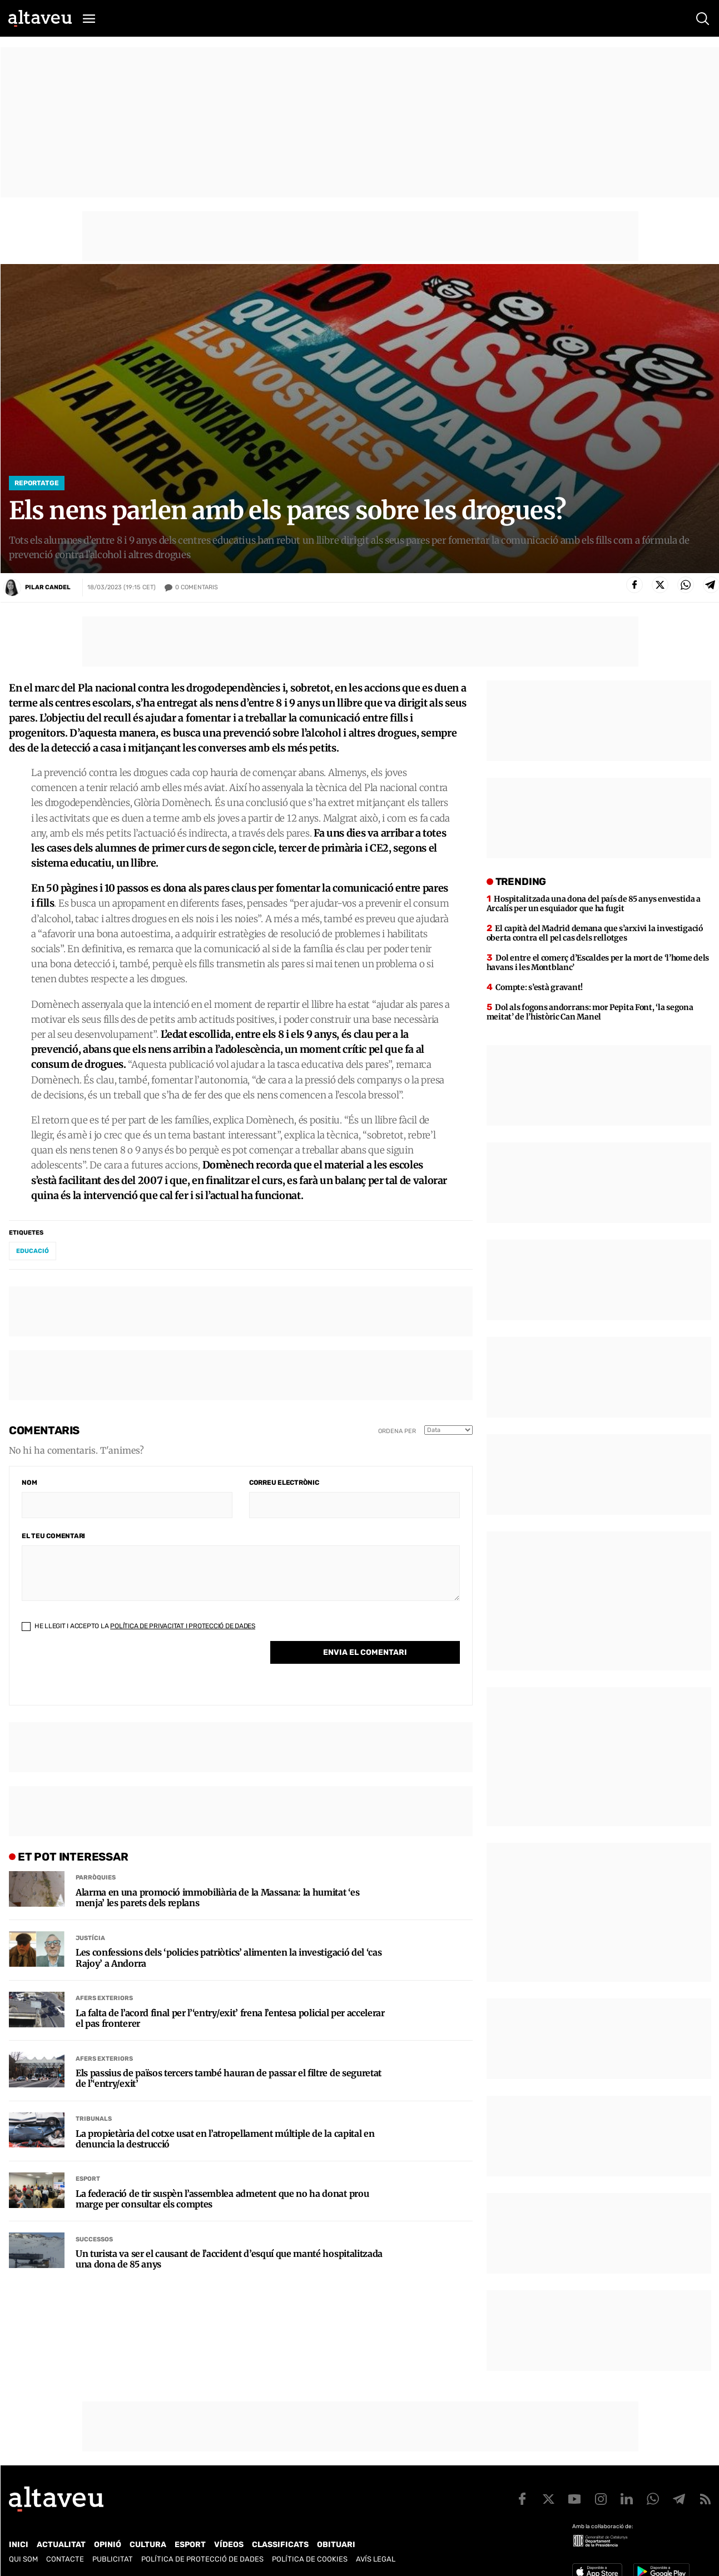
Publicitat (112, 2559)
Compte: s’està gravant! (539, 987)
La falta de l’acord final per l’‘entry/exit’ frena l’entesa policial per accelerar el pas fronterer (230, 2018)
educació (32, 1251)
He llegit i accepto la (138, 1626)
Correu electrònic (284, 1482)
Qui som (23, 2559)
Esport (88, 2178)
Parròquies (96, 1877)
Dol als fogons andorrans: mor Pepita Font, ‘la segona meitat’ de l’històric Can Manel (590, 1012)
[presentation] (106, 1671)
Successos (94, 2239)
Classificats (280, 2544)
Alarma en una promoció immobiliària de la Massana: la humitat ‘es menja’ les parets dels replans (217, 1897)
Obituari (336, 2544)
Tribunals (94, 2118)
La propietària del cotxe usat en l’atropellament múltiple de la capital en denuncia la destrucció (225, 2139)
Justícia (90, 1938)
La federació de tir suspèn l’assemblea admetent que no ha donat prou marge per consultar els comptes (222, 2199)
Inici (18, 2544)
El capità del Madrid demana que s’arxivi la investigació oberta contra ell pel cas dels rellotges (595, 933)
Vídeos (229, 2544)
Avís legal (375, 2559)
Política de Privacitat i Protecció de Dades (182, 1626)
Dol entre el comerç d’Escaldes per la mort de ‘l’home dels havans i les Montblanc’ (598, 962)
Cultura (148, 2544)
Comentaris (196, 587)
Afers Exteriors (104, 1998)
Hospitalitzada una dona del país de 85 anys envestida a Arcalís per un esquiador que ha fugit (594, 903)
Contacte (65, 2559)
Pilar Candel (48, 587)
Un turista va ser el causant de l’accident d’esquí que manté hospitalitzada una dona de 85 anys (229, 2259)
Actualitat (61, 2544)
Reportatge (36, 483)
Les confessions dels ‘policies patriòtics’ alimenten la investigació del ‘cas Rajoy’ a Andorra (228, 1957)
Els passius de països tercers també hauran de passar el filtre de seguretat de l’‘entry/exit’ (228, 2078)
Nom (29, 1482)
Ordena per (397, 1431)
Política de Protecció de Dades (202, 2559)
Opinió (107, 2544)
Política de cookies (310, 2559)
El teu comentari (53, 1536)
